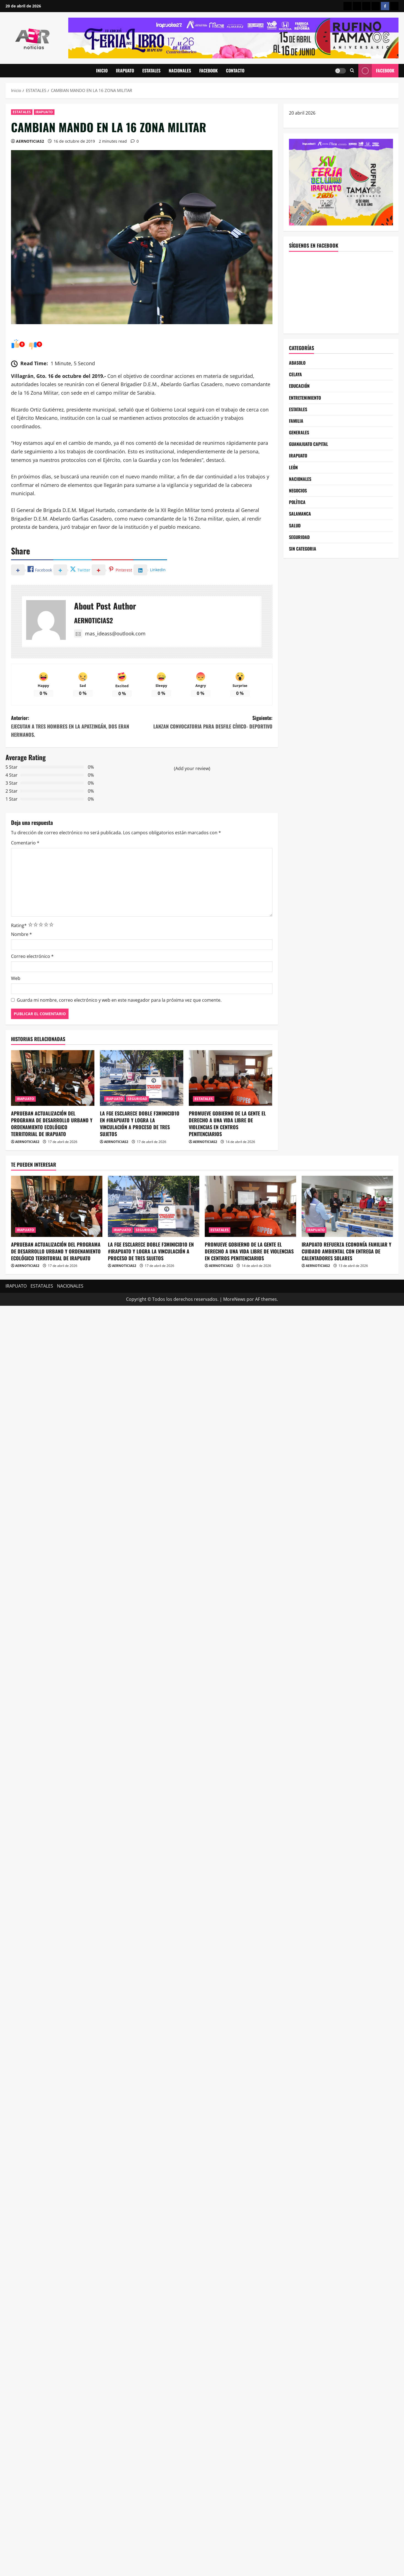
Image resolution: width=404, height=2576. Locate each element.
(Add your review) (192, 768)
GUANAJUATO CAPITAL (308, 444)
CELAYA (295, 374)
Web (15, 978)
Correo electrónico (32, 956)
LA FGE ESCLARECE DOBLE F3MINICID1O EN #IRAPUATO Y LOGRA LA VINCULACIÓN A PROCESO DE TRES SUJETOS (139, 1124)
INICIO (102, 70)
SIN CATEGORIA (302, 548)
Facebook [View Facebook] (376, 70)
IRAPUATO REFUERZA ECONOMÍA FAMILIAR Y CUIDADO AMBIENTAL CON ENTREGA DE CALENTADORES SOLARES (346, 1251)
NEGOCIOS (298, 490)
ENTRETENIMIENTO (305, 397)
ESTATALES (151, 70)
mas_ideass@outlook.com (110, 633)
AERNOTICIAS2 (30, 141)
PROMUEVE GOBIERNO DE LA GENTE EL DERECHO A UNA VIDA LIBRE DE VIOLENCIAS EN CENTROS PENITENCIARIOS (227, 1124)
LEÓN (293, 467)
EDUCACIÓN (299, 386)
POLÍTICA (297, 502)
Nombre (21, 934)
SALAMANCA (300, 513)
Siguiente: (207, 722)
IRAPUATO (125, 70)
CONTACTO (235, 70)
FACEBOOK (208, 70)
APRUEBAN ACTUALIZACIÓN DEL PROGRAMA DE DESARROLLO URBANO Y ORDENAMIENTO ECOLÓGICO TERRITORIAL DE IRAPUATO (51, 1124)
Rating (19, 925)
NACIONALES (180, 70)
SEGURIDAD (137, 1098)
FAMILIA (296, 421)
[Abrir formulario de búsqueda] (352, 70)
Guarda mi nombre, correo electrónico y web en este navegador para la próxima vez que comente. (119, 1000)
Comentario (25, 843)
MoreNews (234, 1299)
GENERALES (299, 432)
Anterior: (76, 726)
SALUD (295, 525)
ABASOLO (297, 362)
